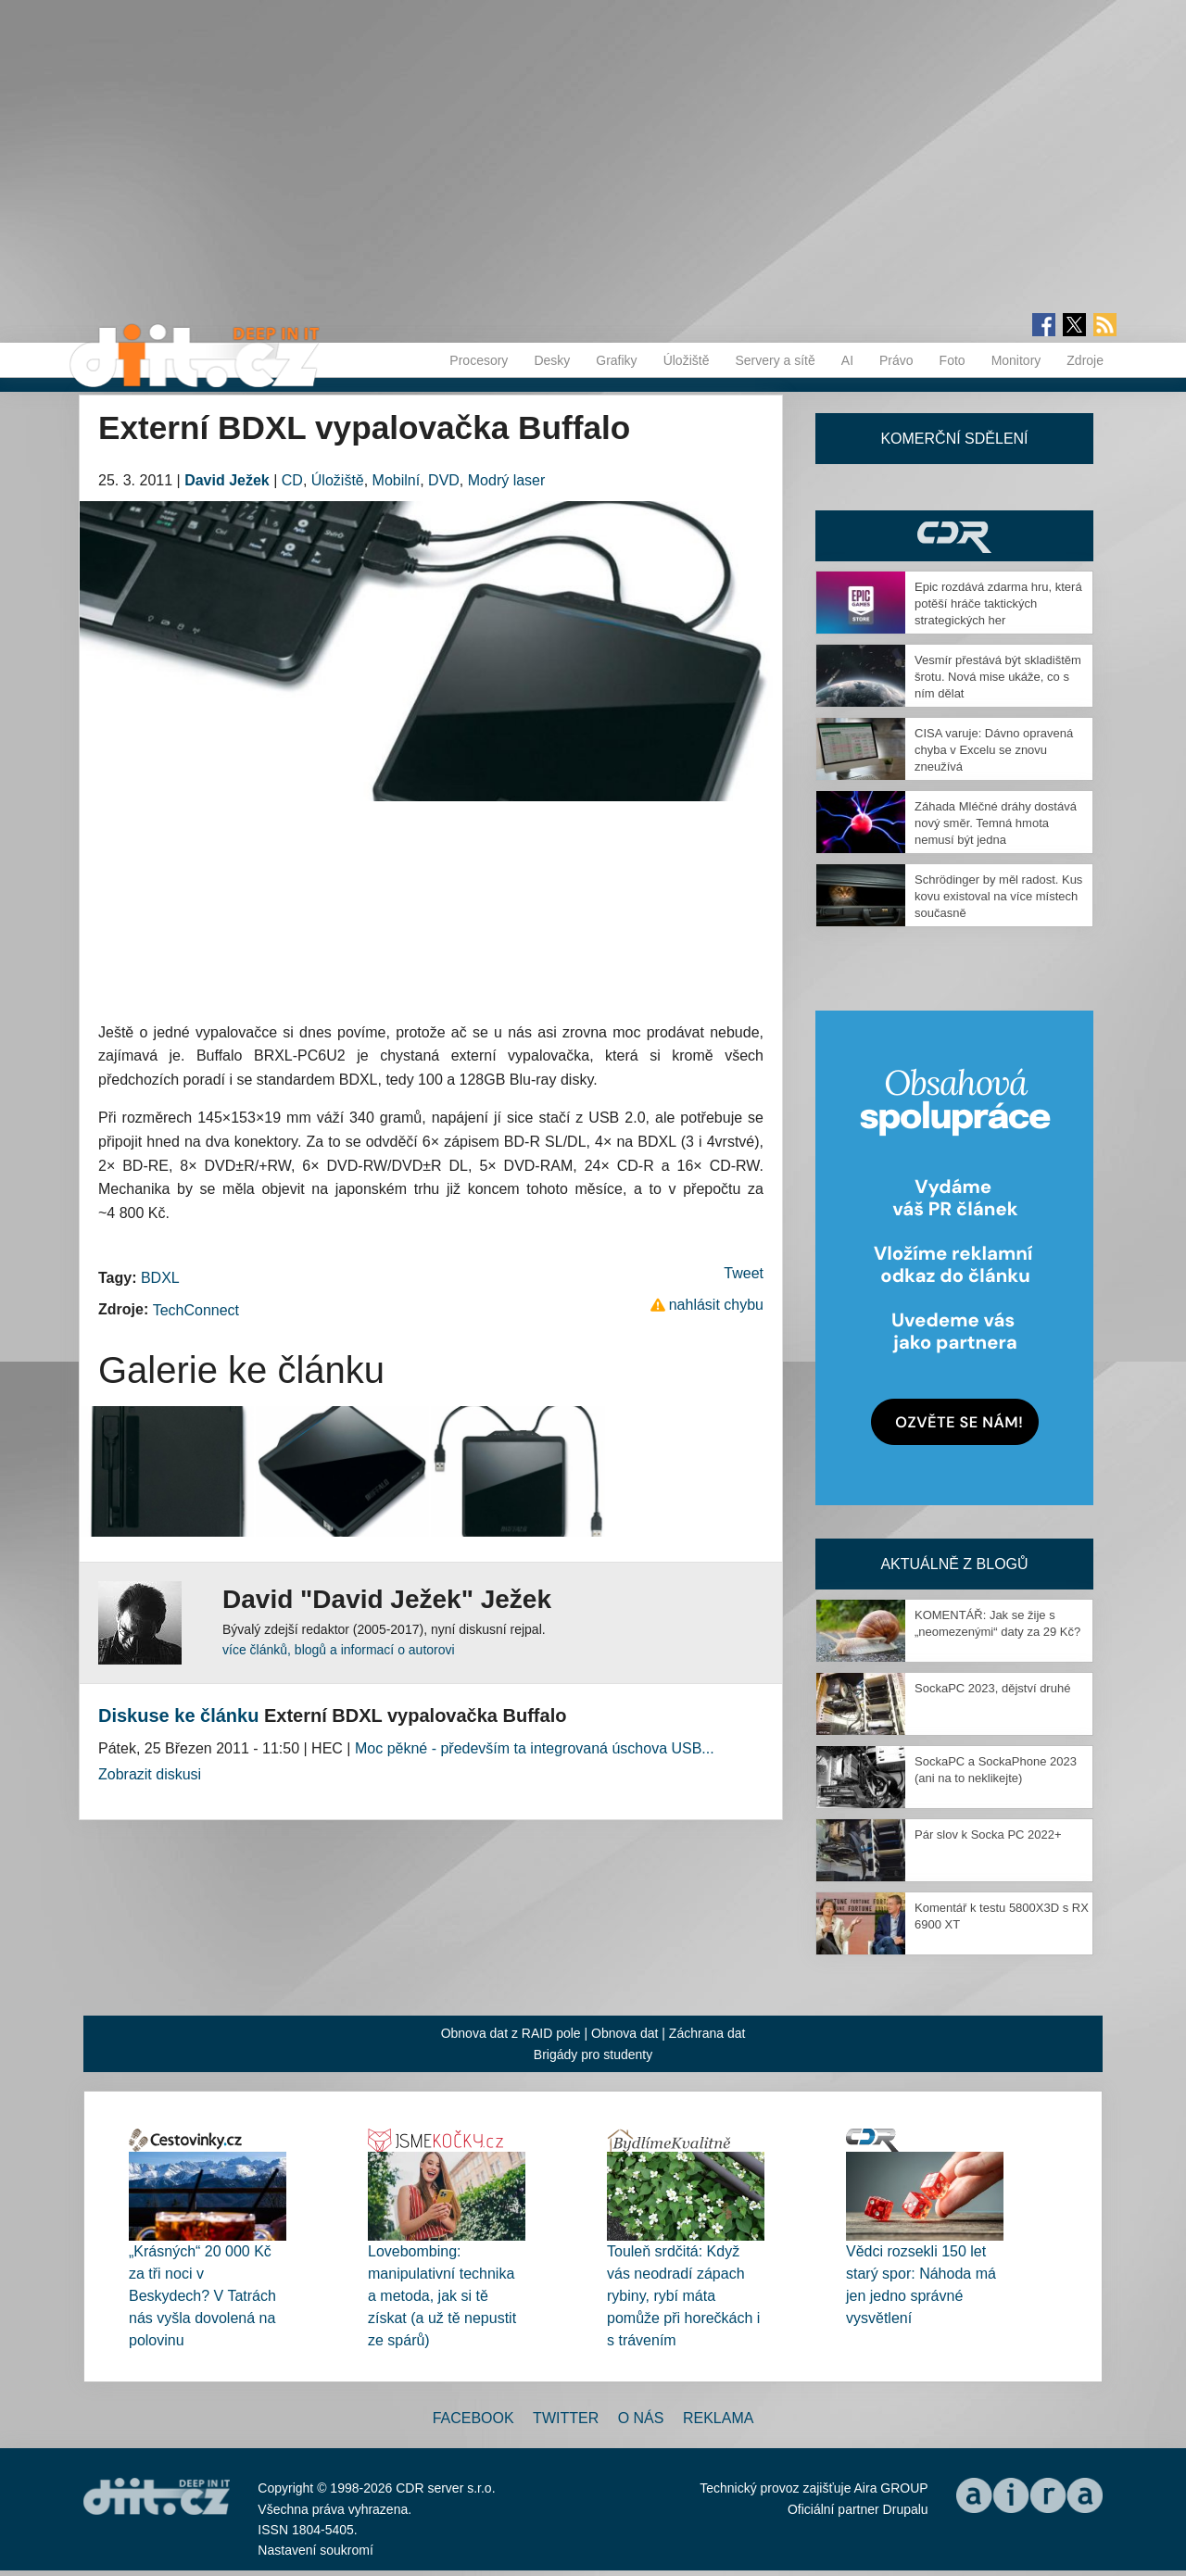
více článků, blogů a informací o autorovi (338, 1649)
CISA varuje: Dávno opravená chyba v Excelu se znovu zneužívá (994, 749)
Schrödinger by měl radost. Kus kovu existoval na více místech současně (998, 896)
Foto (952, 360)
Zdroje (1085, 360)
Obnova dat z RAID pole (511, 2033)
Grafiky (616, 360)
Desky (552, 360)
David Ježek (227, 480)
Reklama (718, 2418)
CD (292, 480)
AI (847, 360)
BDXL (160, 1278)
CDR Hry (954, 535)
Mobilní (396, 480)
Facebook (473, 2418)
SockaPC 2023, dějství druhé (992, 1688)
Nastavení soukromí (315, 2550)
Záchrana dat (707, 2033)
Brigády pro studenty (593, 2054)
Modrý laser (507, 480)
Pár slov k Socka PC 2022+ (988, 1834)
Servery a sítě (774, 360)
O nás (641, 2418)
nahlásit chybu (716, 1305)
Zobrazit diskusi (149, 1774)
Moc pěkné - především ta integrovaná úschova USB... (534, 1748)
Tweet (743, 1273)
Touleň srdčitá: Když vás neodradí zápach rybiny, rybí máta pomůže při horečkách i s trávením (683, 2295)
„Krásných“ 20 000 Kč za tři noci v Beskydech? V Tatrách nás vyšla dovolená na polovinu (202, 2295)
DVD (444, 480)
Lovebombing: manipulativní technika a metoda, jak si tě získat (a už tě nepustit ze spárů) (442, 2295)
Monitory (1016, 360)
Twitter (566, 2418)
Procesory (478, 360)
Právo (896, 360)
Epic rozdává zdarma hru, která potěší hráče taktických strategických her (998, 603)
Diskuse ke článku (178, 1715)
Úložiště (686, 360)
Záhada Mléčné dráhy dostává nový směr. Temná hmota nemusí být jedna (996, 823)
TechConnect (196, 1310)
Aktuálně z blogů (954, 1564)
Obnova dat (624, 2033)
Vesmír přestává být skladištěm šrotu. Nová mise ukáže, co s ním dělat (998, 676)
